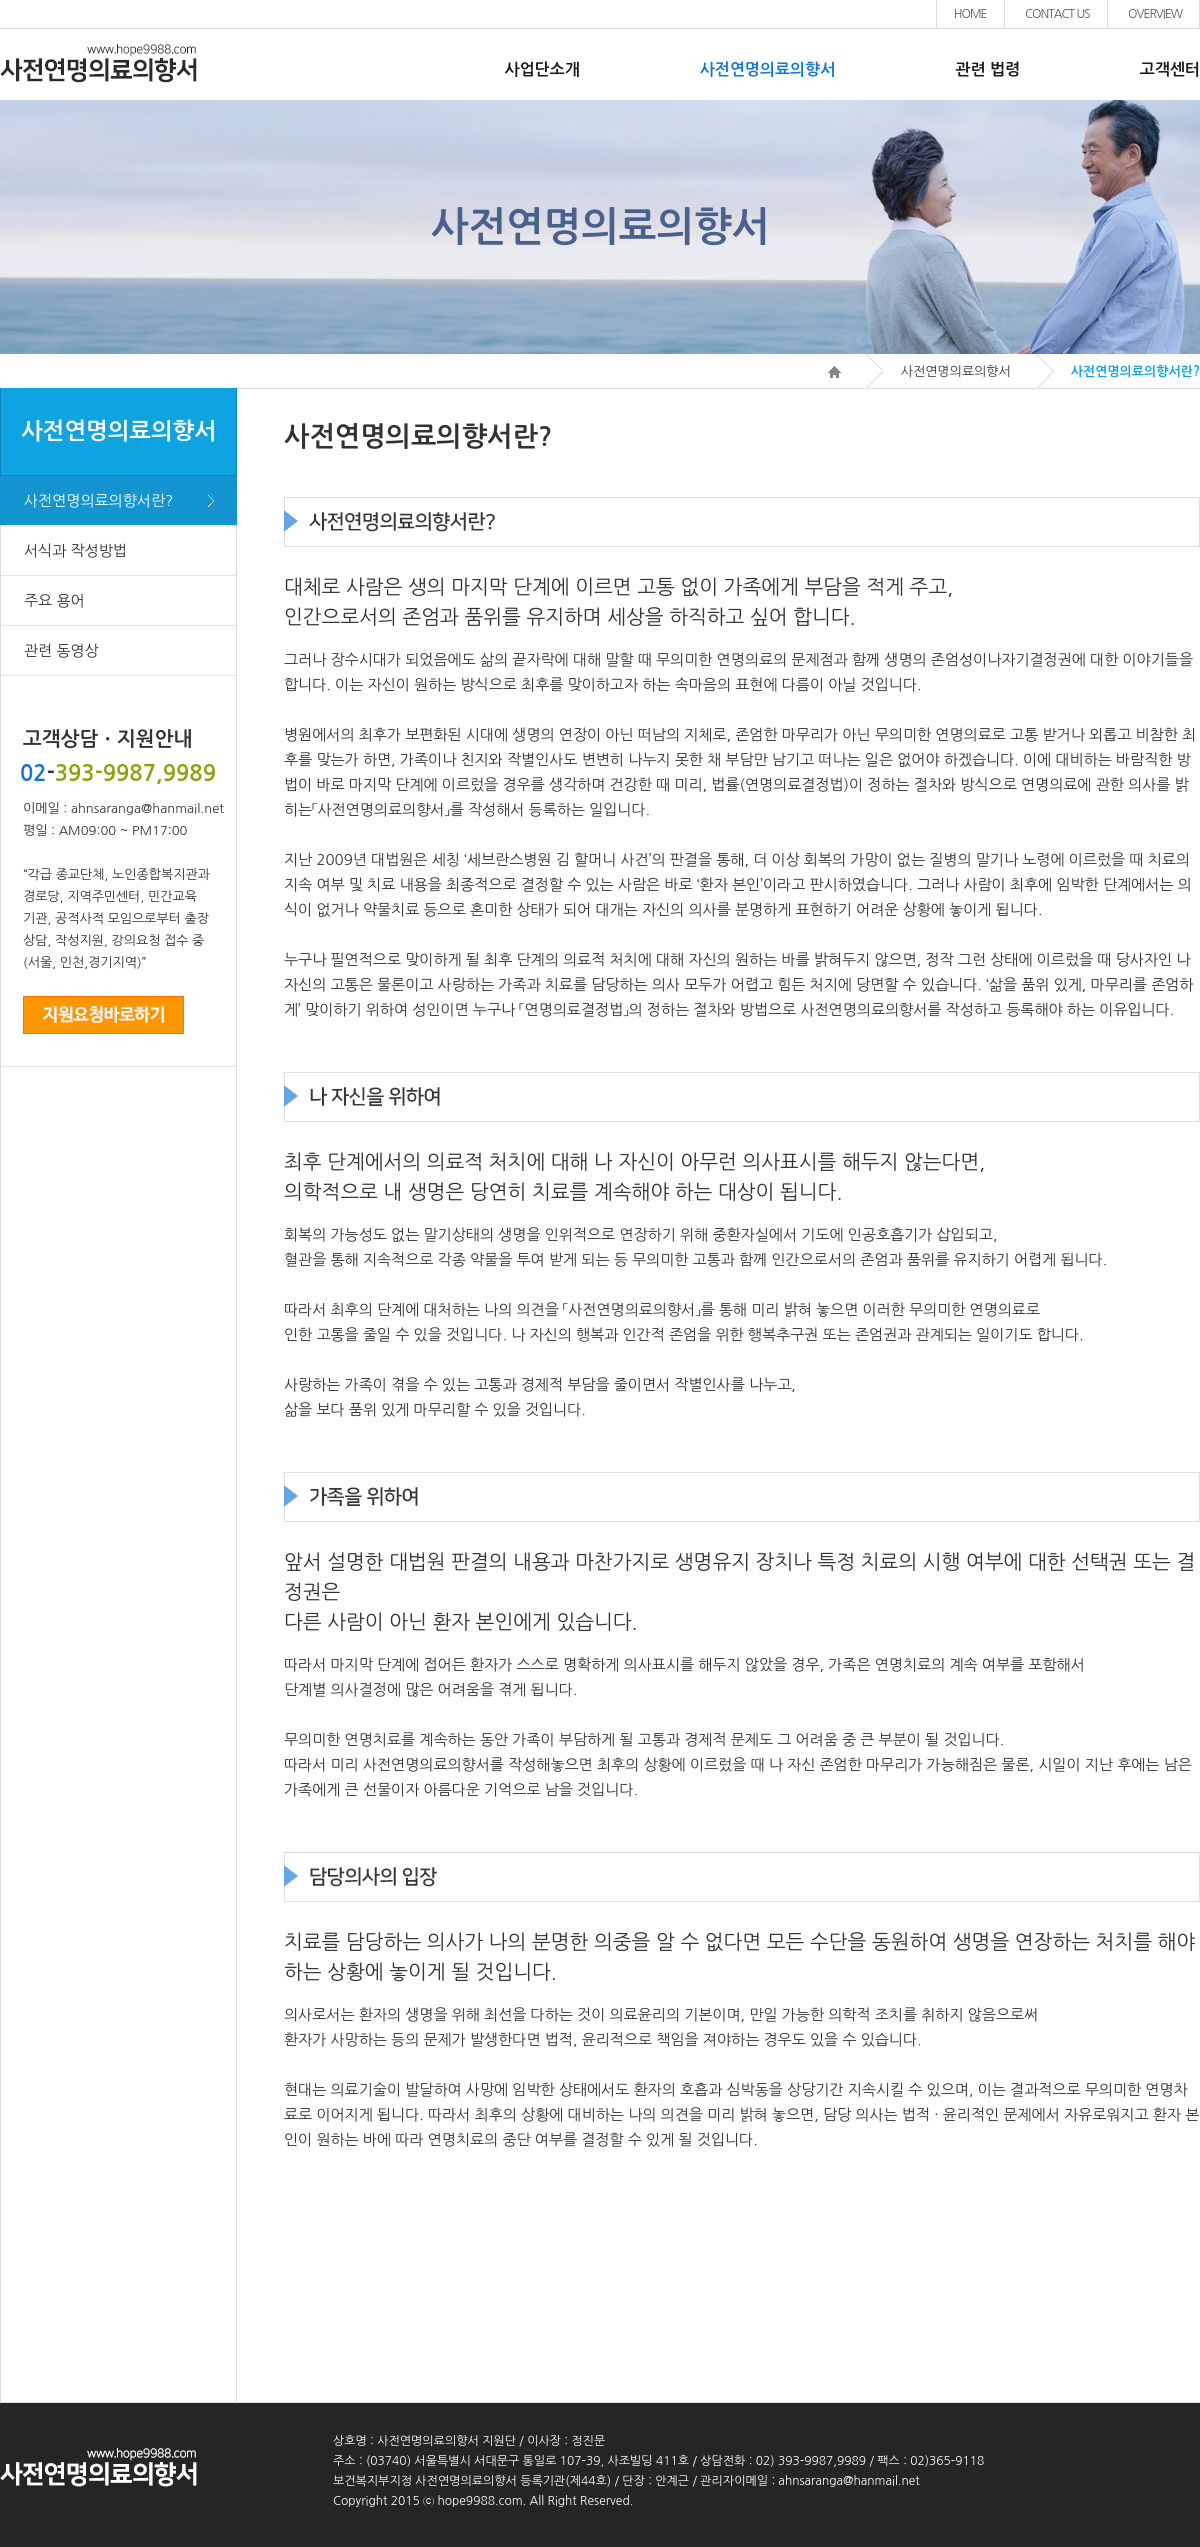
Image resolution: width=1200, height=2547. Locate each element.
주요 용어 (54, 600)
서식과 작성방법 (75, 550)
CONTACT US (1057, 14)
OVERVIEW (1155, 14)
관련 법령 (987, 69)
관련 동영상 (61, 650)
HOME (970, 14)
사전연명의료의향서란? (98, 500)
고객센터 (1170, 69)
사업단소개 (542, 69)
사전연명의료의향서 (767, 69)
